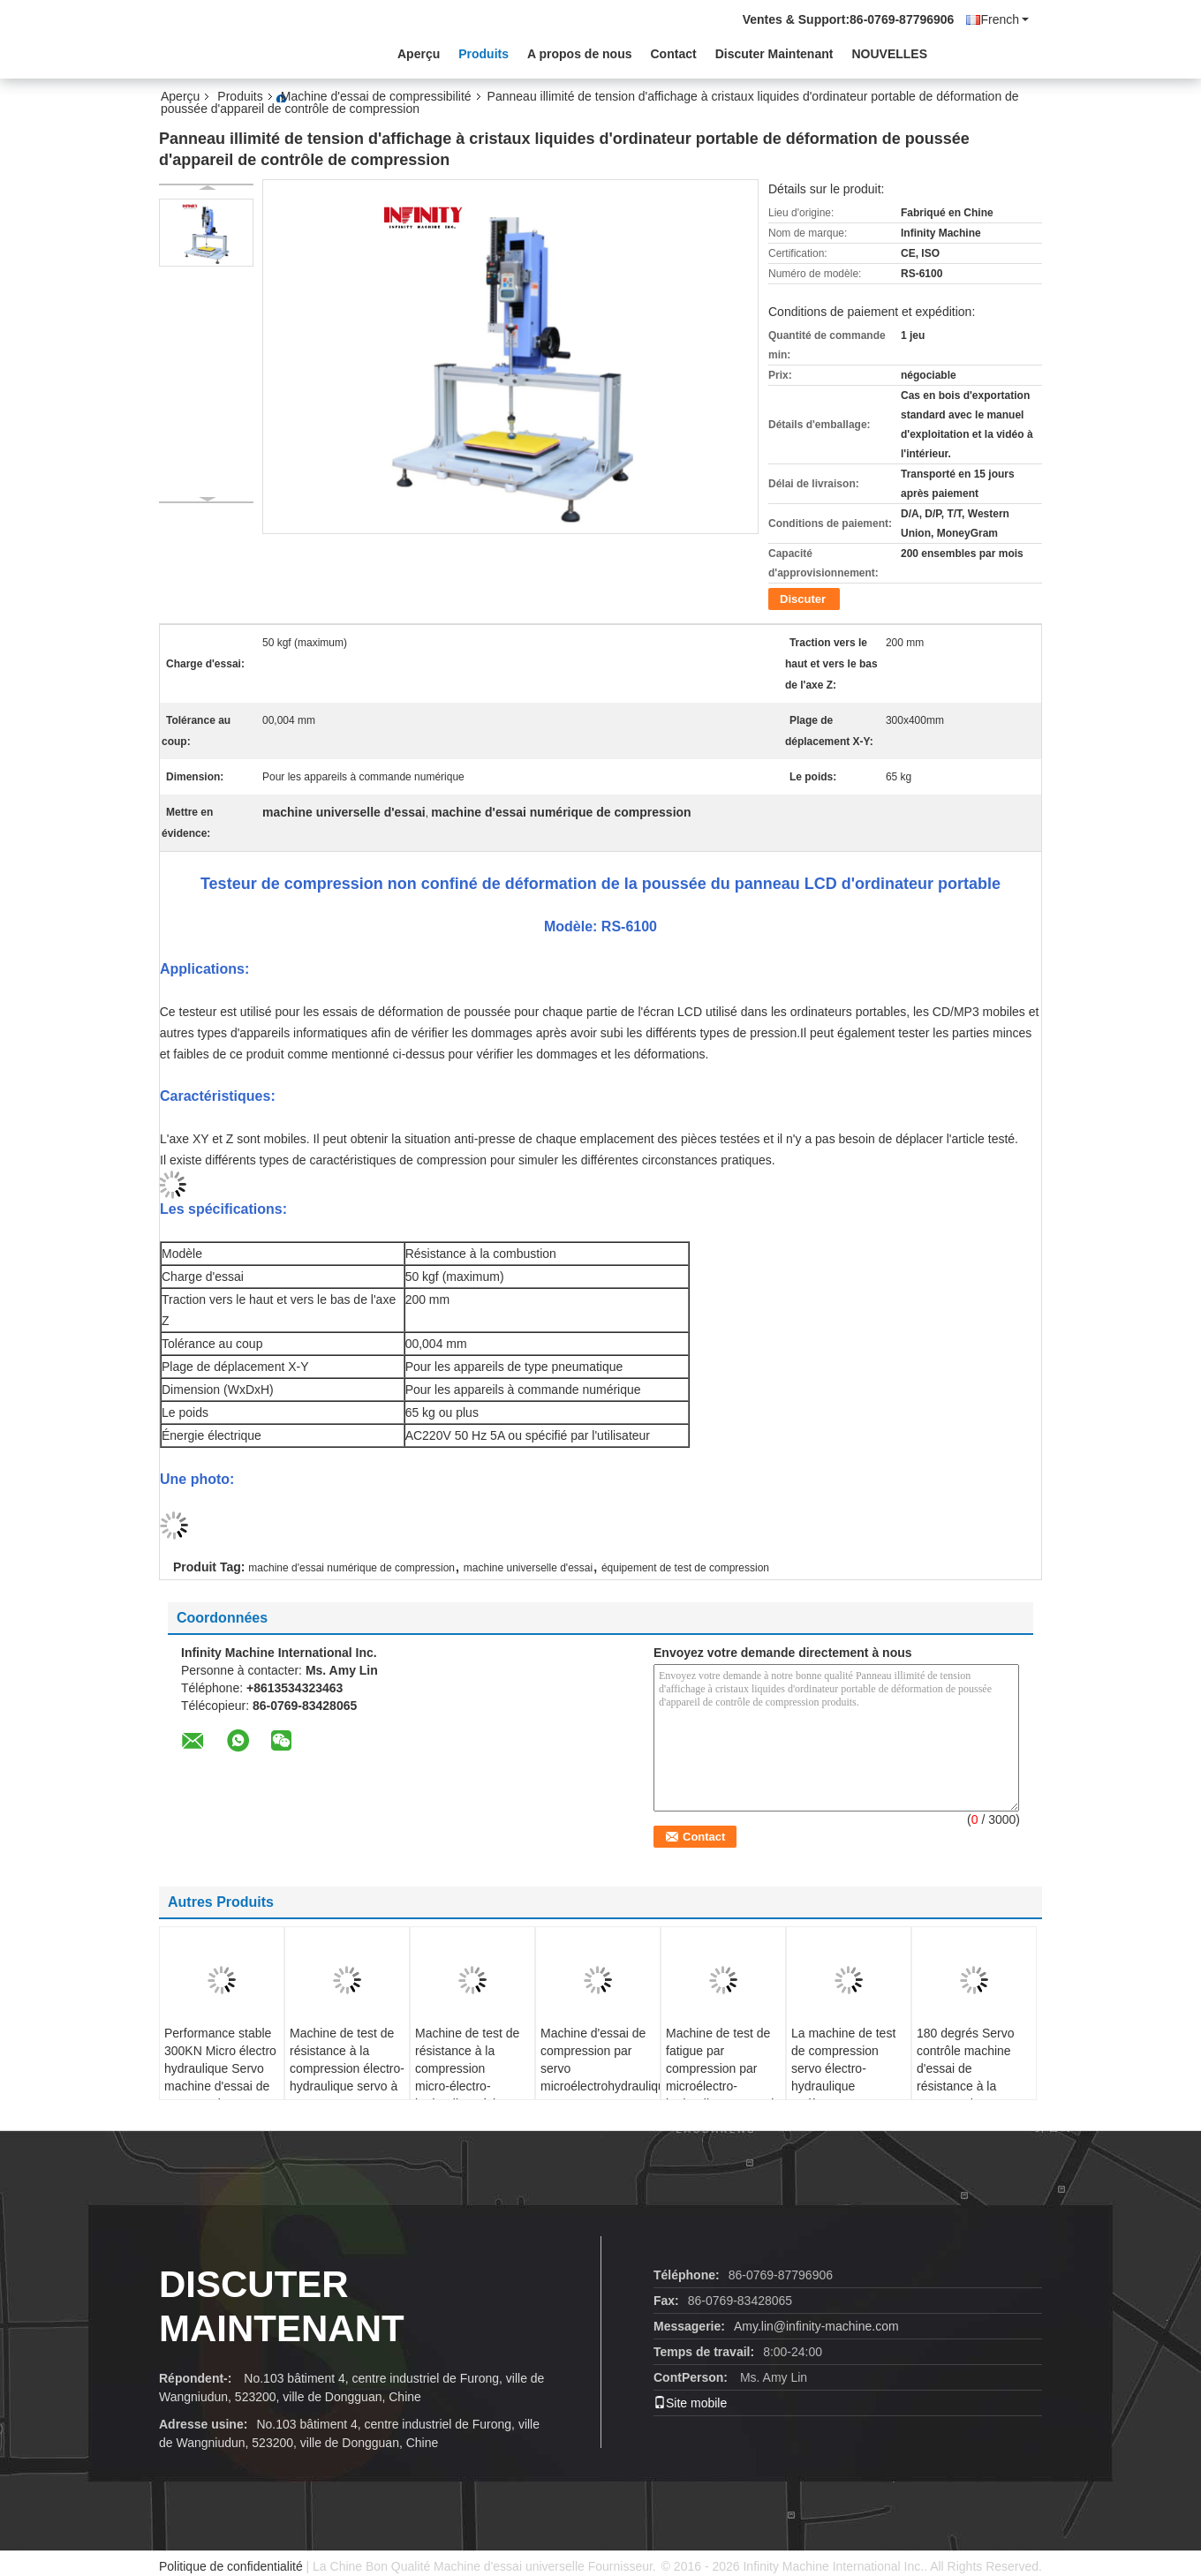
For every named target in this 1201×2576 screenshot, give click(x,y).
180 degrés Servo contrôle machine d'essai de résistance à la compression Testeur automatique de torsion (974, 2086)
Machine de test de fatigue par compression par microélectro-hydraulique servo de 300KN (723, 2077)
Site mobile (690, 2403)
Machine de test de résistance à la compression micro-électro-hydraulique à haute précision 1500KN (469, 2077)
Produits (483, 54)
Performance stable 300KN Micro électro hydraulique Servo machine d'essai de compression (220, 2068)
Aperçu (418, 54)
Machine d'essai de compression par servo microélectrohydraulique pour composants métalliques (600, 2077)
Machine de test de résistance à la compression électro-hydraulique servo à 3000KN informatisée (347, 2077)
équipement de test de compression (685, 1568)
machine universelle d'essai (528, 1568)
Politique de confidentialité (231, 2566)
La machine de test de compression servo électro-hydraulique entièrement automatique (843, 2077)
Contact (674, 54)
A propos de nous (579, 54)
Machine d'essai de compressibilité (376, 96)
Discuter (803, 599)
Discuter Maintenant (774, 54)
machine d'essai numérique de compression (351, 1568)
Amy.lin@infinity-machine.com (816, 2326)
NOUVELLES (889, 54)
